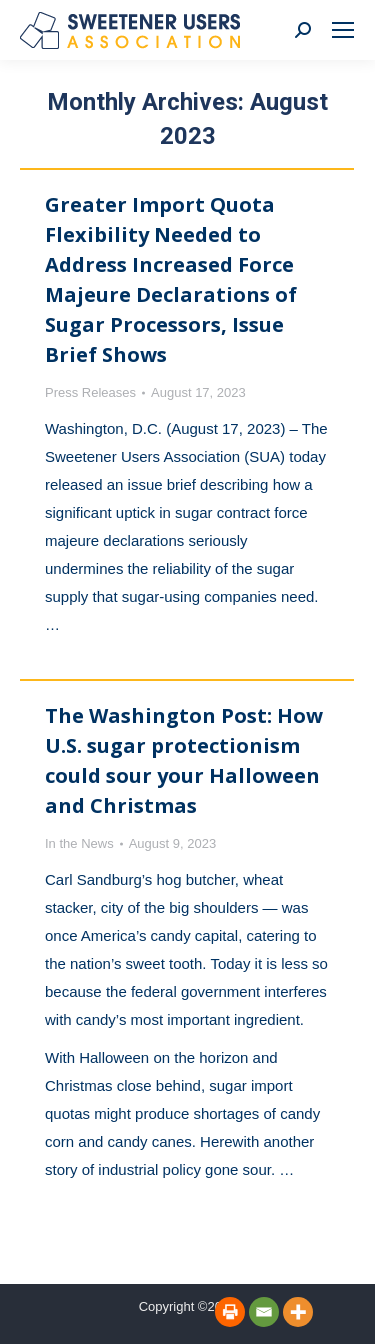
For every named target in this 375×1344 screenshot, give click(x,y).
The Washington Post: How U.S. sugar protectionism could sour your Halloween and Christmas (184, 760)
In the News (79, 843)
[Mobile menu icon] (343, 30)
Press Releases (90, 392)
